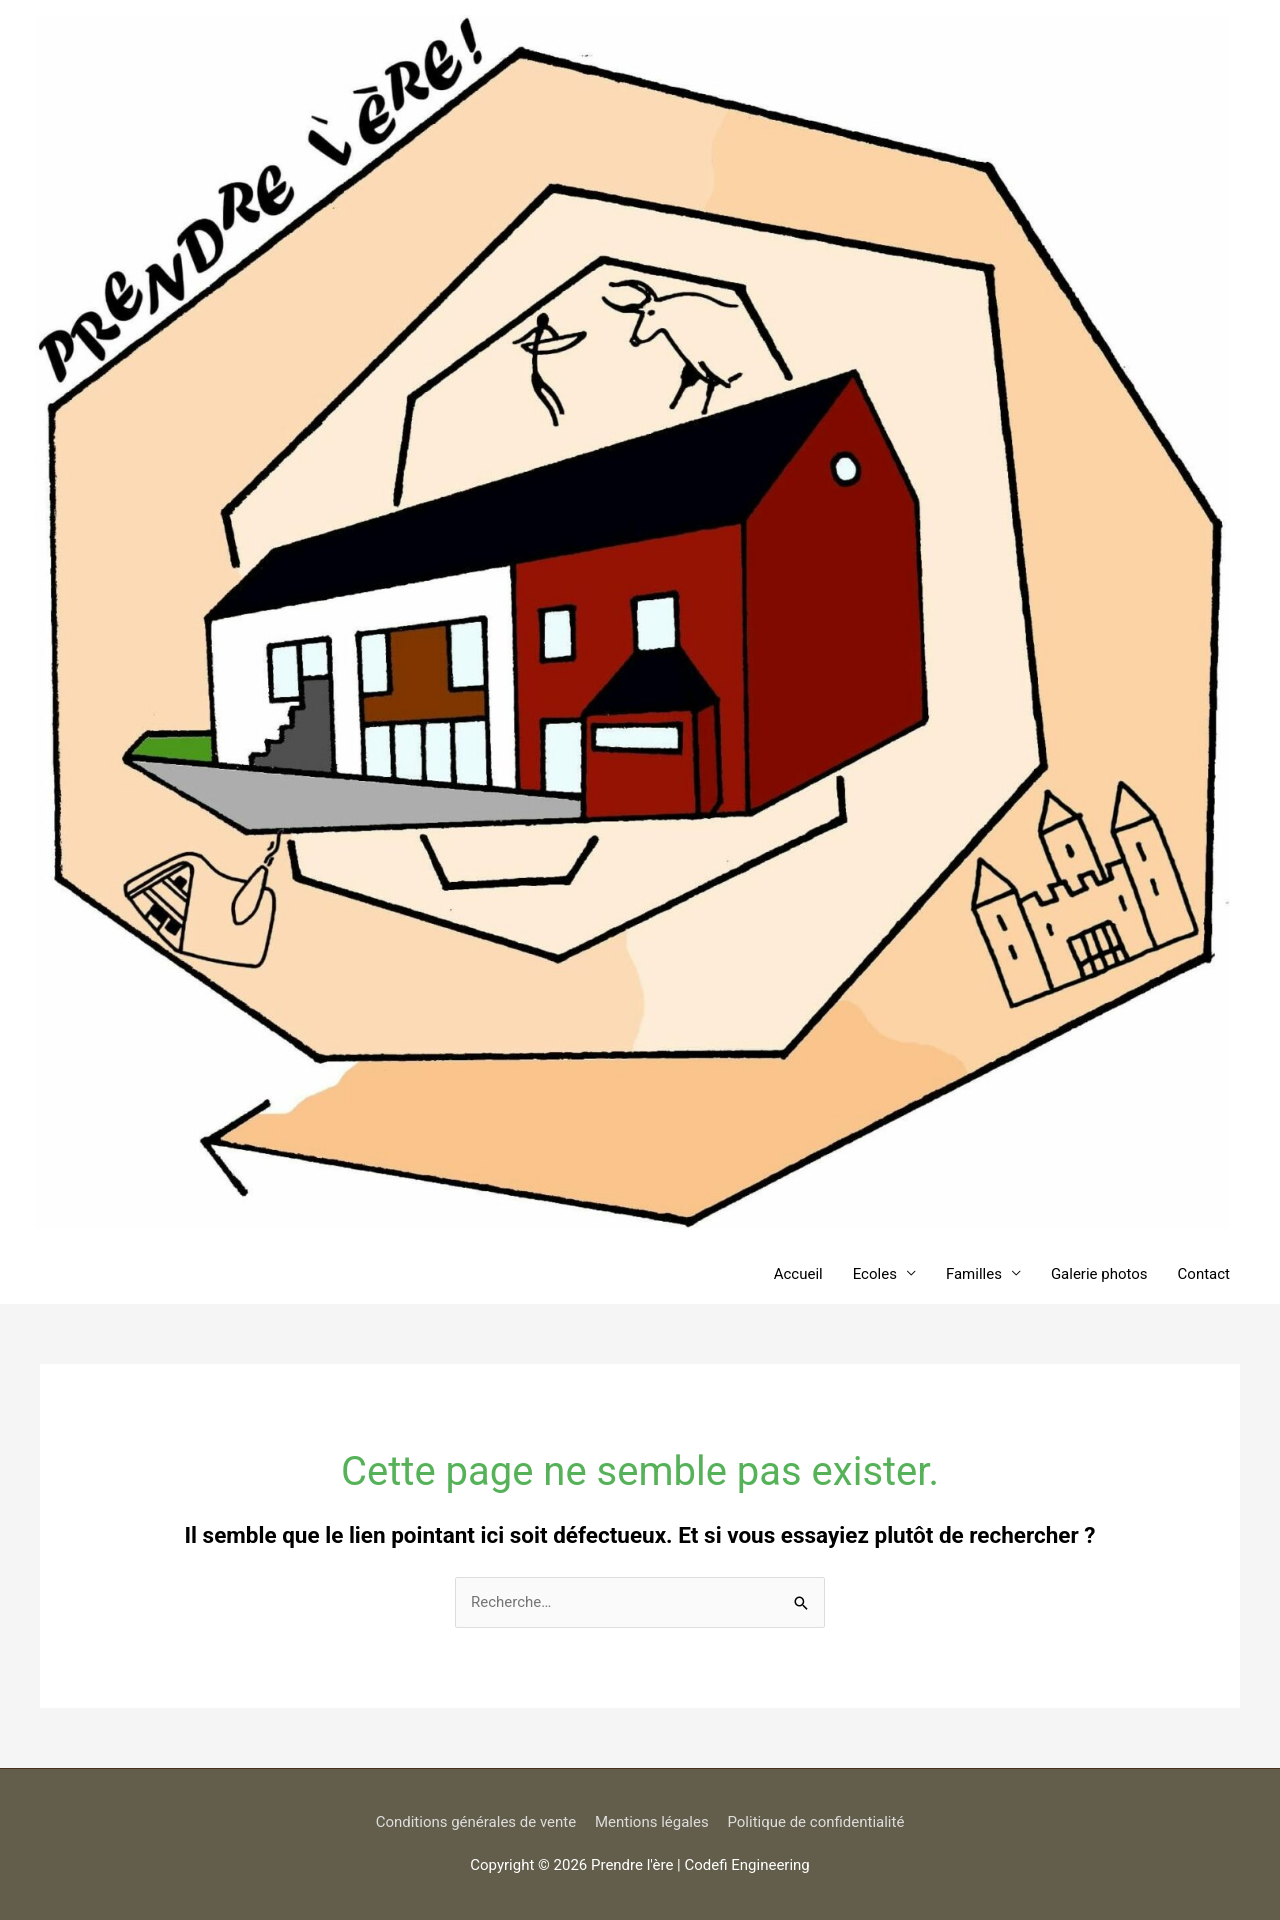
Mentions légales (652, 1822)
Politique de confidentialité (815, 1822)
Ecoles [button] (875, 1274)
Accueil (798, 1274)
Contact (1204, 1274)
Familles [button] (974, 1274)
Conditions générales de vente (476, 1822)
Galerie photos (1099, 1274)
